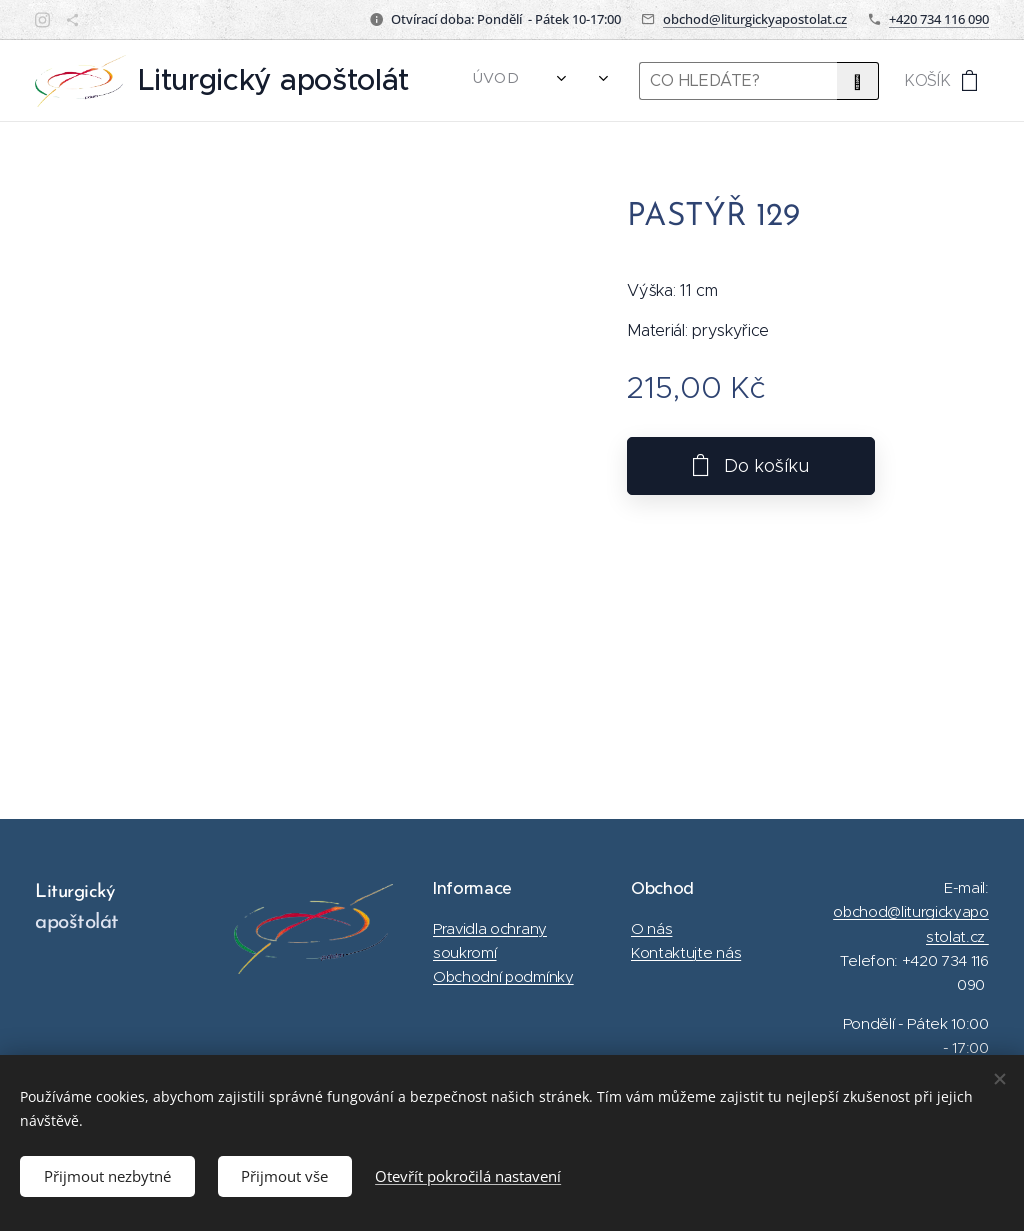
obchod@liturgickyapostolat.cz (755, 19)
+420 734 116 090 (939, 19)
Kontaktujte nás (686, 952)
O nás (651, 927)
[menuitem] (502, 81)
